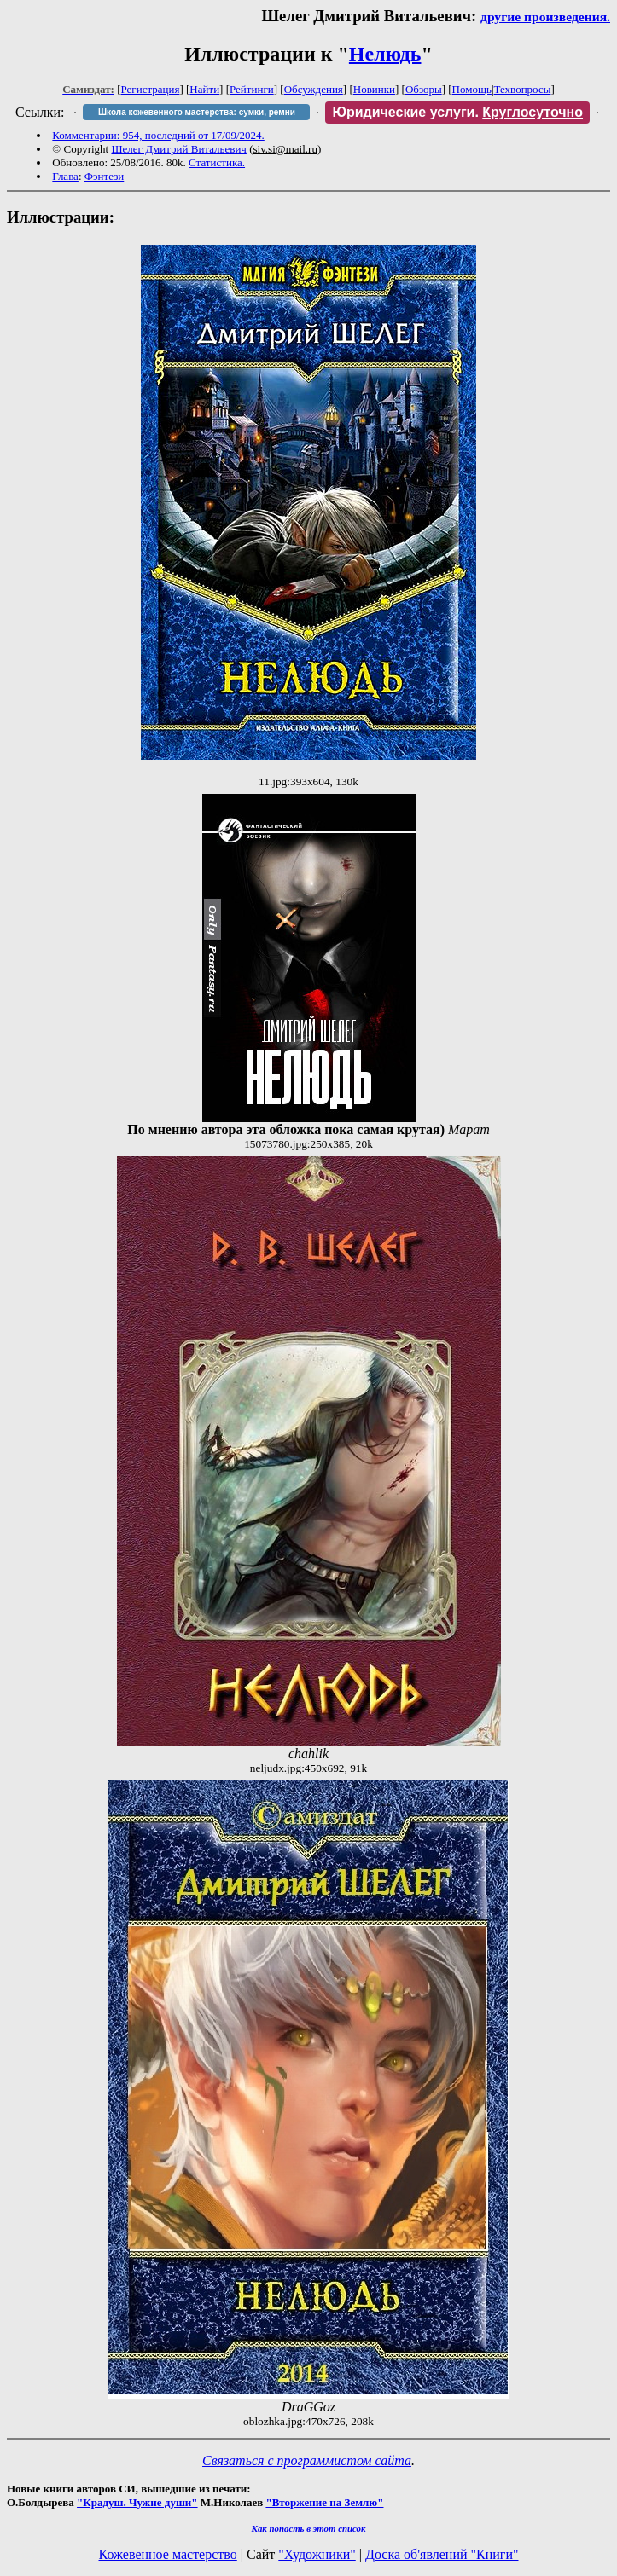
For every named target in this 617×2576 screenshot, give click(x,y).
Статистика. (217, 162)
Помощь (472, 89)
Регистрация (150, 89)
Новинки (374, 89)
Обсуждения (313, 89)
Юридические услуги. (457, 112)
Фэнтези (104, 176)
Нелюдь (385, 54)
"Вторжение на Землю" (324, 2502)
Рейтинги (252, 89)
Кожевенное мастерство (168, 2554)
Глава (65, 176)
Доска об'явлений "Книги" (442, 2554)
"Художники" (316, 2554)
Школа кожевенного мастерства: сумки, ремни (196, 112)
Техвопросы (522, 89)
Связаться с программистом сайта (306, 2460)
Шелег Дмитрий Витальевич (178, 148)
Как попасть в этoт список (309, 2528)
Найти (204, 89)
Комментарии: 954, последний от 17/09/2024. (158, 135)
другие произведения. (545, 16)
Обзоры (423, 89)
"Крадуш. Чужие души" (137, 2502)
